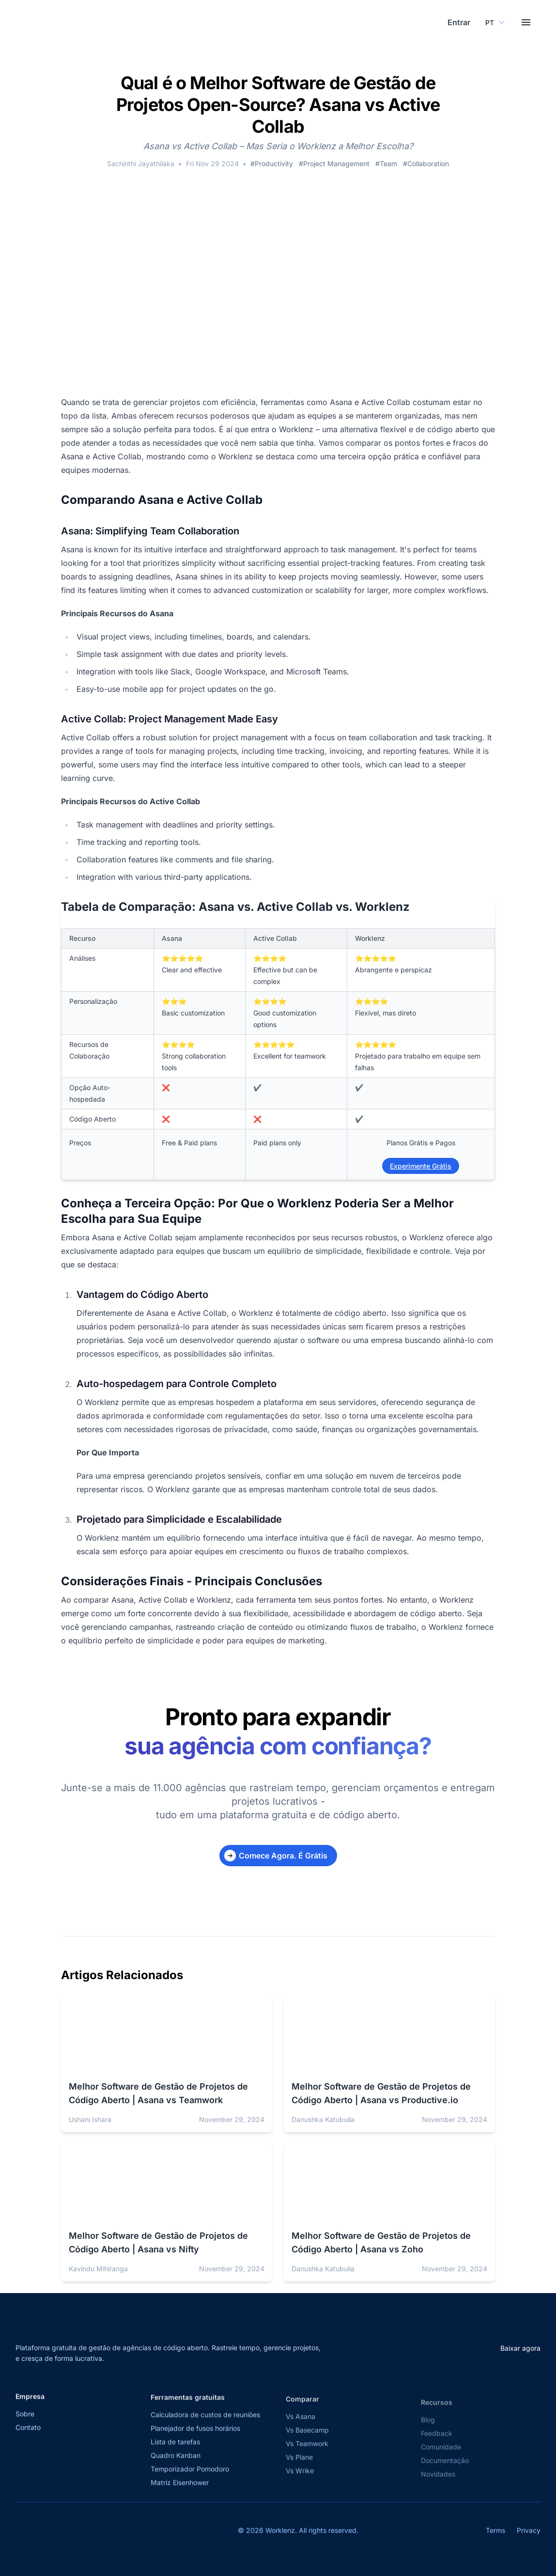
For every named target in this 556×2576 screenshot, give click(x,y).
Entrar (451, 25)
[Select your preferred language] (492, 25)
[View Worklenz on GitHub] (84, 2536)
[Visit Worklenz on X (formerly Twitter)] (20, 2536)
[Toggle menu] (526, 25)
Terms (495, 2536)
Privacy (529, 2536)
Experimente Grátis (420, 1171)
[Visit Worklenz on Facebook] (41, 2536)
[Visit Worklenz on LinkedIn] (63, 2536)
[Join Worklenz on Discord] (105, 2536)
